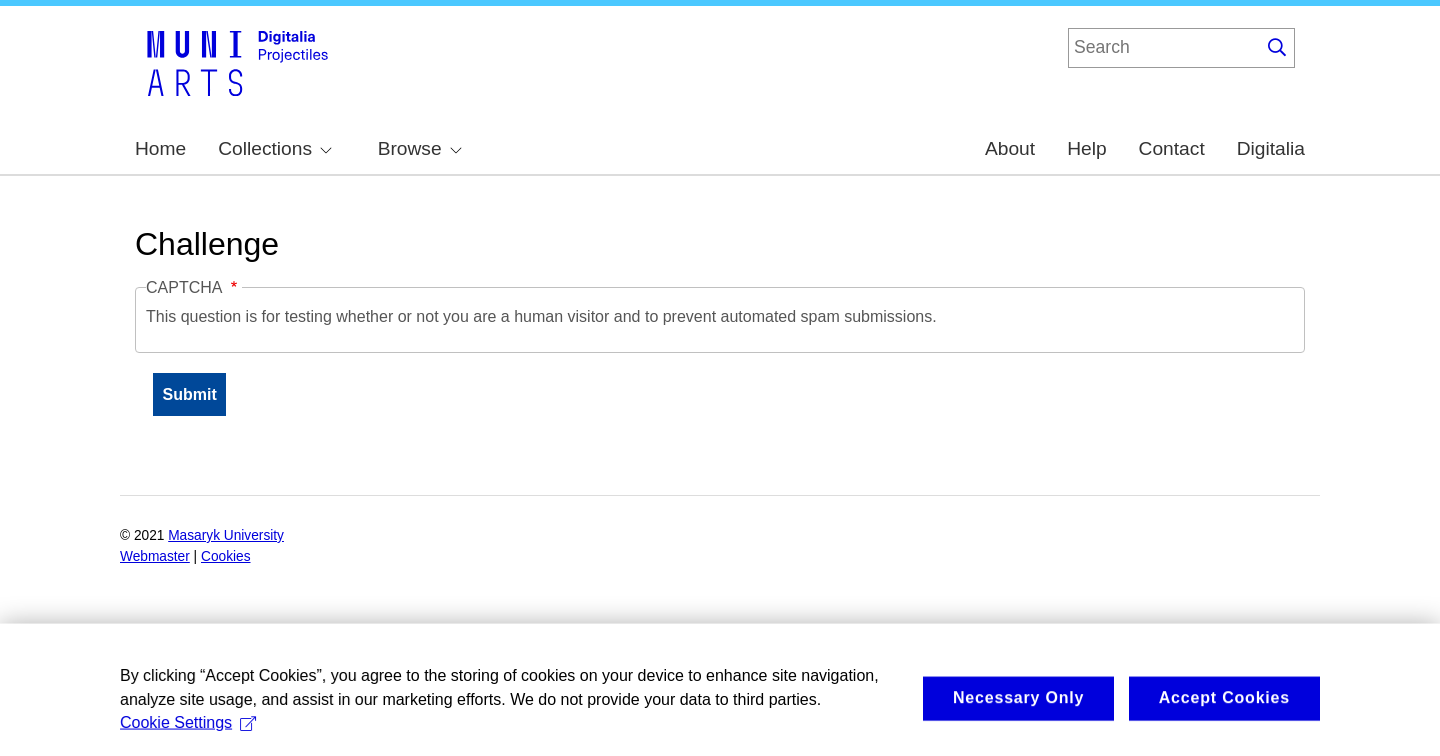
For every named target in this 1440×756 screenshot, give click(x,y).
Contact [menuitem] (1172, 148)
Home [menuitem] (160, 148)
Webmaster (155, 556)
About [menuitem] (1010, 148)
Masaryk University (226, 535)
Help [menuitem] (1086, 148)
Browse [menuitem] (420, 148)
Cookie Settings (188, 736)
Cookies (226, 556)
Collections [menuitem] (275, 148)
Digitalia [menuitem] (1271, 148)
